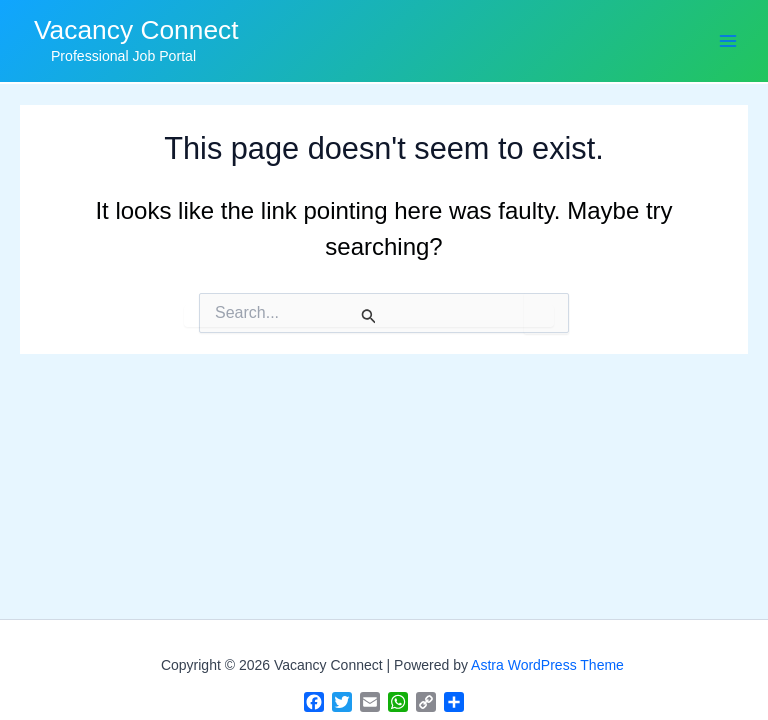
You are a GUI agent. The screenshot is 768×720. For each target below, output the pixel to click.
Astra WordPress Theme (547, 665)
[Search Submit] (369, 316)
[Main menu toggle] (727, 40)
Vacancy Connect (136, 30)
